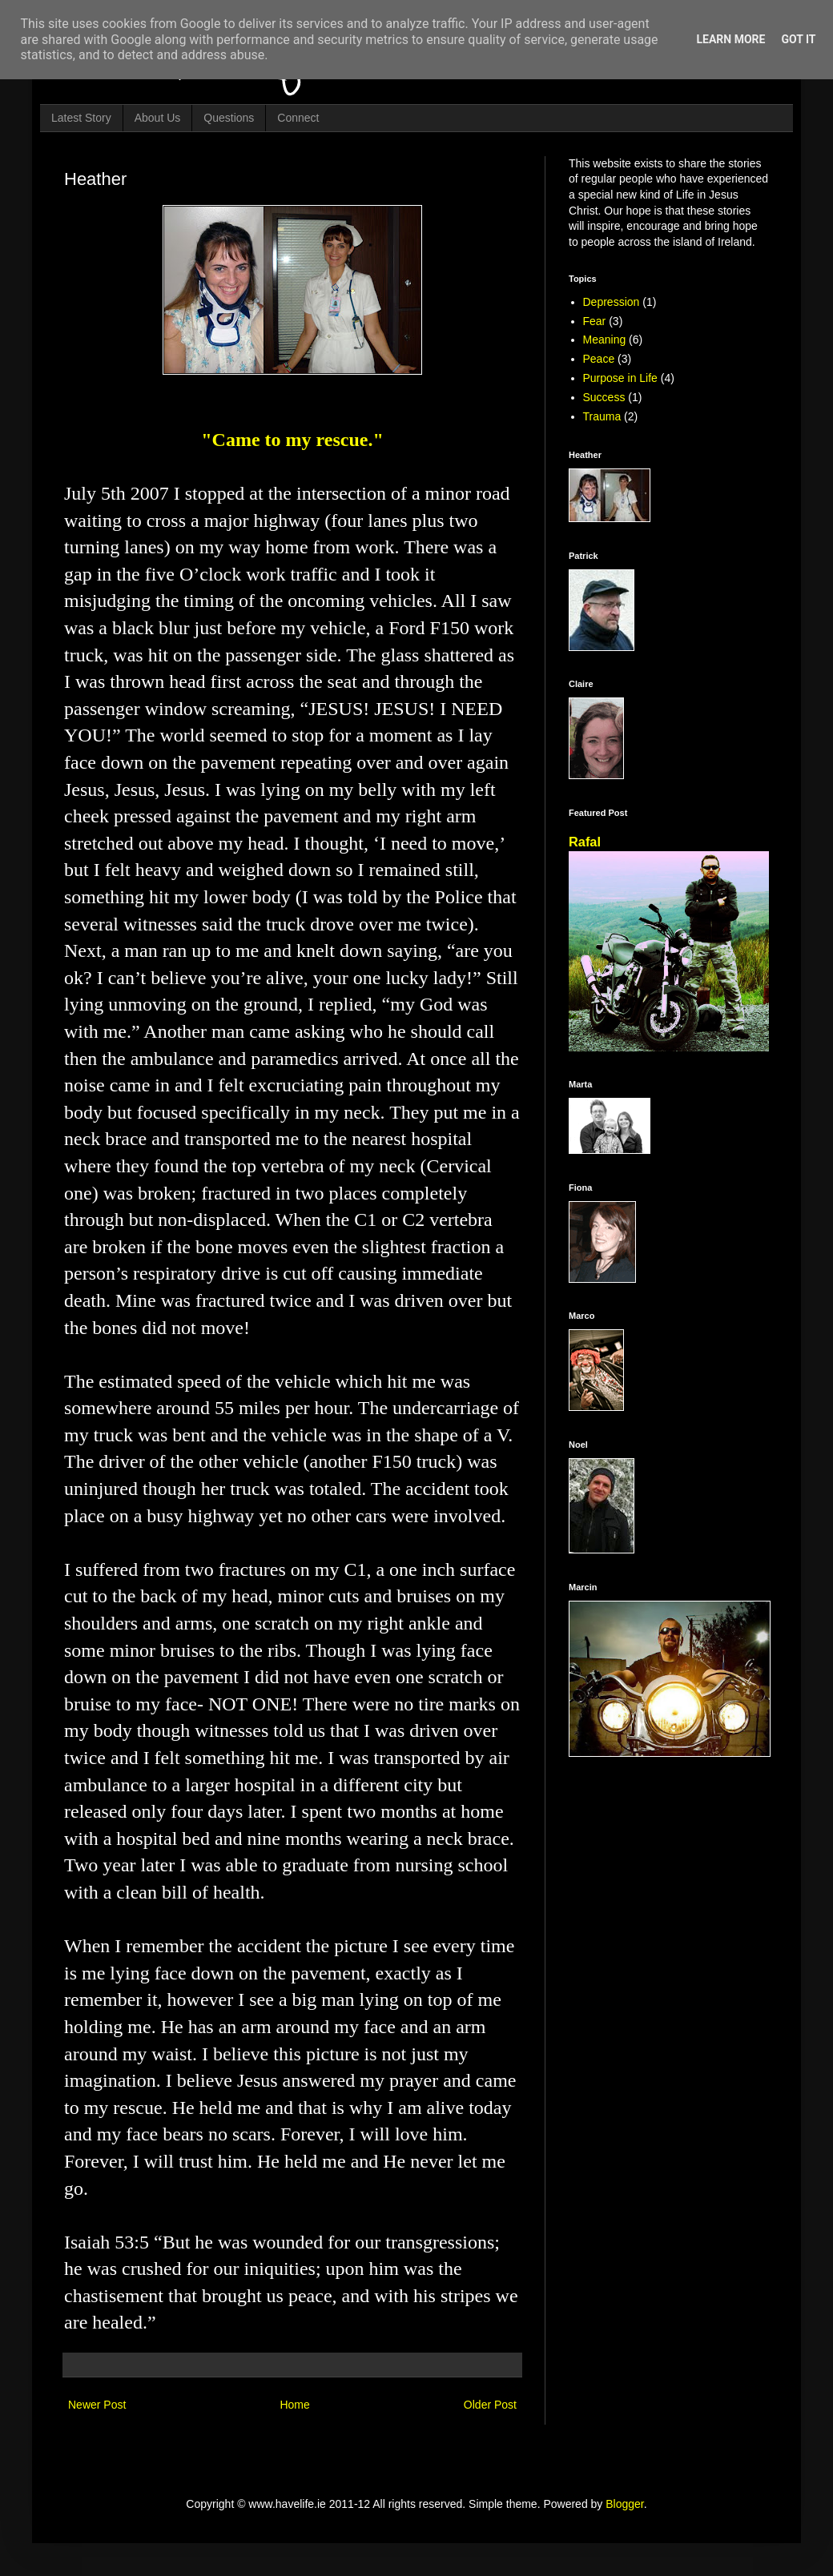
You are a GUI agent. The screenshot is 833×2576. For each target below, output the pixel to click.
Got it (798, 39)
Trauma (602, 416)
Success (604, 397)
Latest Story (81, 117)
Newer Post (97, 2404)
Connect (298, 117)
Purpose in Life (620, 378)
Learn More (730, 39)
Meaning (604, 339)
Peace (599, 358)
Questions (228, 117)
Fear (594, 321)
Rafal (585, 841)
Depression (611, 301)
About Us (158, 117)
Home (294, 2404)
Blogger (624, 2504)
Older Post (490, 2404)
